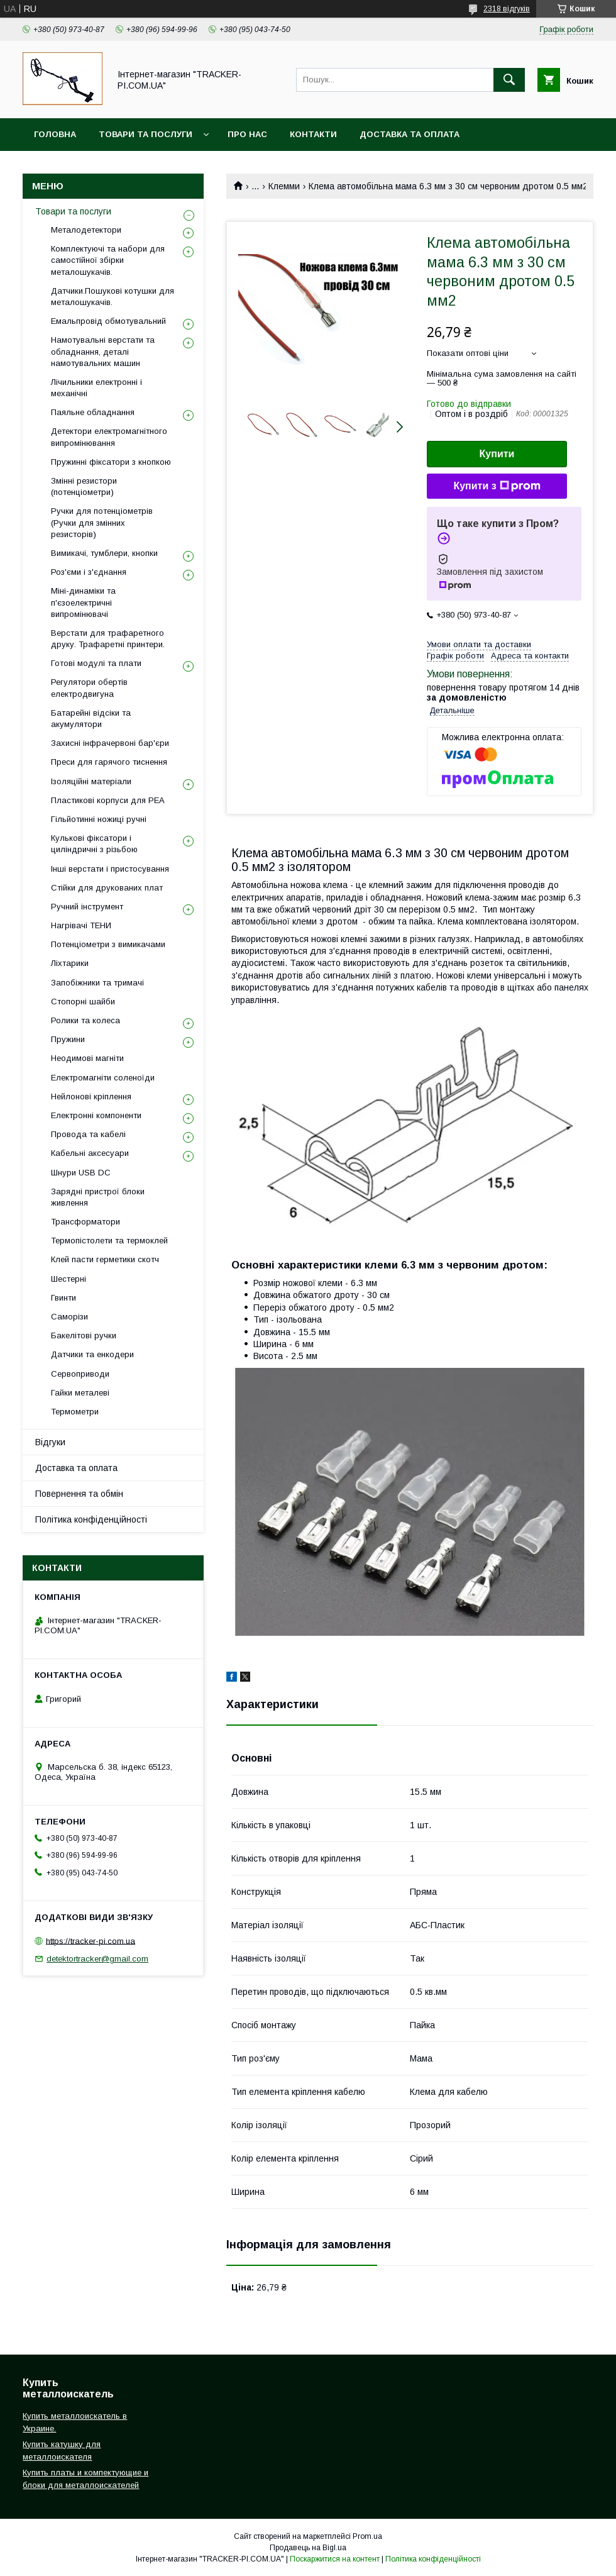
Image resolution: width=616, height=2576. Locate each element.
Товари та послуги (145, 134)
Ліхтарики (70, 963)
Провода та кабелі (88, 1134)
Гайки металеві (80, 1392)
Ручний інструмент (87, 906)
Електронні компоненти (96, 1115)
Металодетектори (86, 230)
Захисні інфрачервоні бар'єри (110, 743)
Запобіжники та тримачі (97, 982)
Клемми (284, 186)
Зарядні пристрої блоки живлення (98, 1197)
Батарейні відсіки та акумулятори (91, 718)
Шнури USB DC (81, 1172)
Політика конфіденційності (91, 1519)
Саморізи (69, 1316)
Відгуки (50, 1442)
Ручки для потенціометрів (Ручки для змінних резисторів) (102, 522)
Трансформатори (85, 1221)
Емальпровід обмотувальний (108, 321)
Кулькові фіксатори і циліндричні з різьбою (94, 843)
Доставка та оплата (409, 134)
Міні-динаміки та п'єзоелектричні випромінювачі (83, 602)
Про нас (247, 134)
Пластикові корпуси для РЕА (108, 800)
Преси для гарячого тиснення (109, 762)
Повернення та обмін (79, 1494)
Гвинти (63, 1297)
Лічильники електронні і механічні (96, 387)
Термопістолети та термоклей (109, 1240)
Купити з (496, 486)
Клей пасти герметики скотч (105, 1259)
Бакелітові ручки (83, 1335)
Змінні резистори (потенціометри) (84, 486)
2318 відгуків (506, 8)
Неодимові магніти (87, 1058)
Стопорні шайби (83, 1001)
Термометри (75, 1411)
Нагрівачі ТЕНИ (81, 925)
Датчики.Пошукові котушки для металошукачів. (112, 296)
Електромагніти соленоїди (103, 1077)
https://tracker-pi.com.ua (90, 1940)
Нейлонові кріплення (91, 1096)
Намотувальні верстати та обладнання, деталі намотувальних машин (103, 351)
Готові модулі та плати (96, 663)
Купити (497, 453)
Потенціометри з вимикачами (108, 944)
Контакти (313, 134)
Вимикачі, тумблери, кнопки (104, 553)
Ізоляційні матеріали (91, 781)
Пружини (68, 1039)
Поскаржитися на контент (335, 2559)
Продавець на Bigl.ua (308, 2547)
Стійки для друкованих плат (107, 887)
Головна (55, 134)
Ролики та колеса (85, 1020)
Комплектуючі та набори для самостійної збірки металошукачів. (108, 260)
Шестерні (68, 1279)
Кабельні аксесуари (90, 1153)
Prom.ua (367, 2536)
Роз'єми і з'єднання (88, 572)
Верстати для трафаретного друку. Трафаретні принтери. (108, 638)
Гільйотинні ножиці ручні (98, 819)
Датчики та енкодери (92, 1354)
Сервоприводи (80, 1374)
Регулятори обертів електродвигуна (89, 687)
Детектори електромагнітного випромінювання (109, 436)
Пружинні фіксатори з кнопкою (111, 462)
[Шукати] (509, 80)
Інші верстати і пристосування (110, 869)
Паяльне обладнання (93, 412)
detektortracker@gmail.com (97, 1958)
